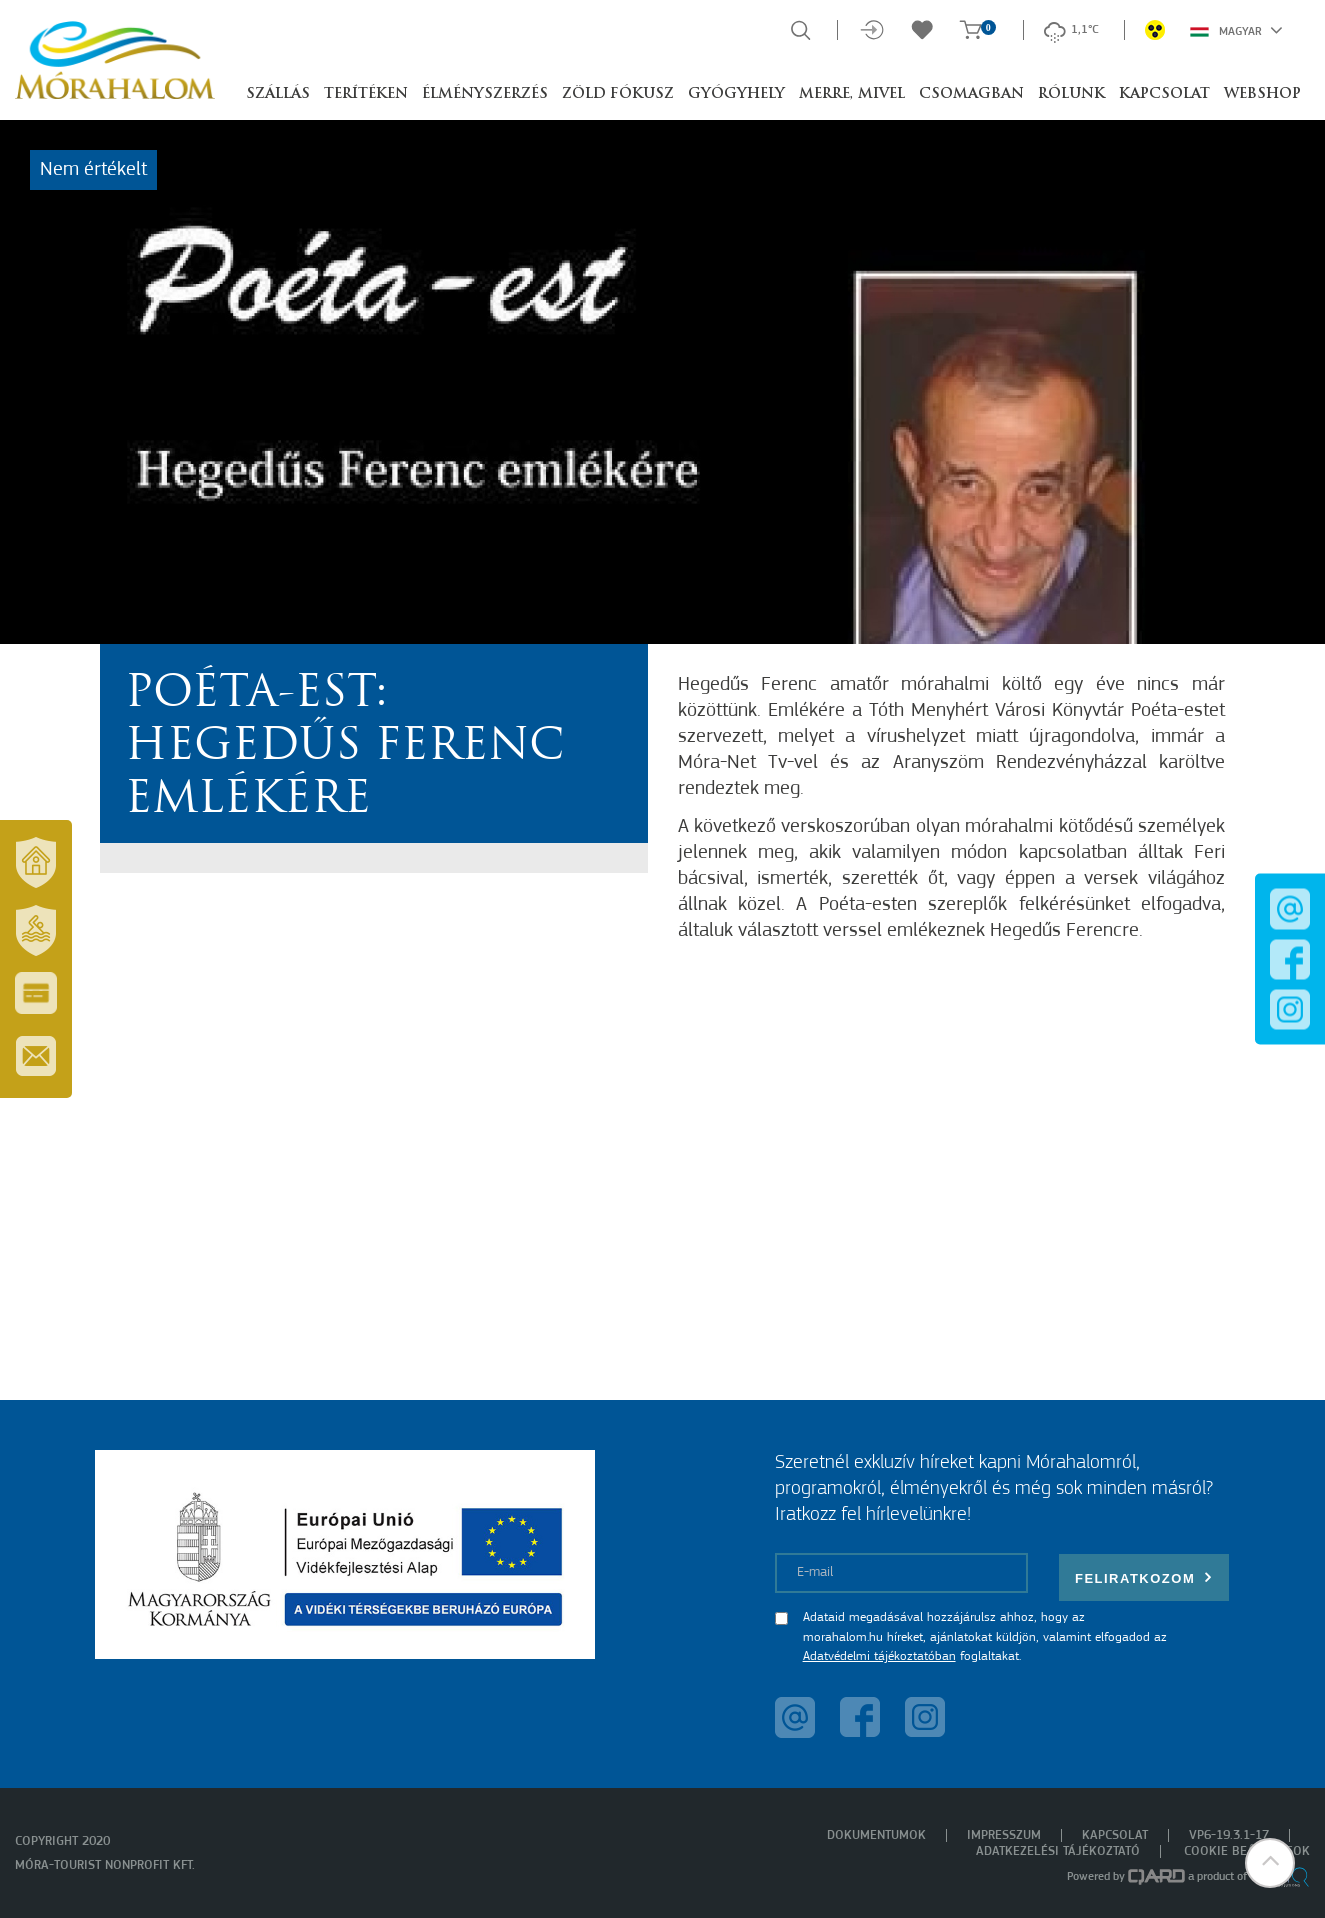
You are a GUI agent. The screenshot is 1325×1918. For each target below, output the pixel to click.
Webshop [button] (1262, 94)
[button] (1270, 1863)
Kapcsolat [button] (1164, 94)
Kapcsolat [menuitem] (1115, 1835)
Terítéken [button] (366, 94)
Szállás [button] (278, 94)
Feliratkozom (1144, 1577)
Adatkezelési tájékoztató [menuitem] (1058, 1851)
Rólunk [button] (1071, 94)
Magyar (1236, 30)
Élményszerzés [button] (485, 94)
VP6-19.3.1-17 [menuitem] (1229, 1835)
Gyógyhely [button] (736, 94)
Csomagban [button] (971, 94)
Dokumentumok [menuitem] (876, 1835)
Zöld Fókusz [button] (618, 94)
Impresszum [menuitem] (1004, 1835)
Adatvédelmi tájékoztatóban (879, 1656)
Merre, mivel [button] (852, 94)
